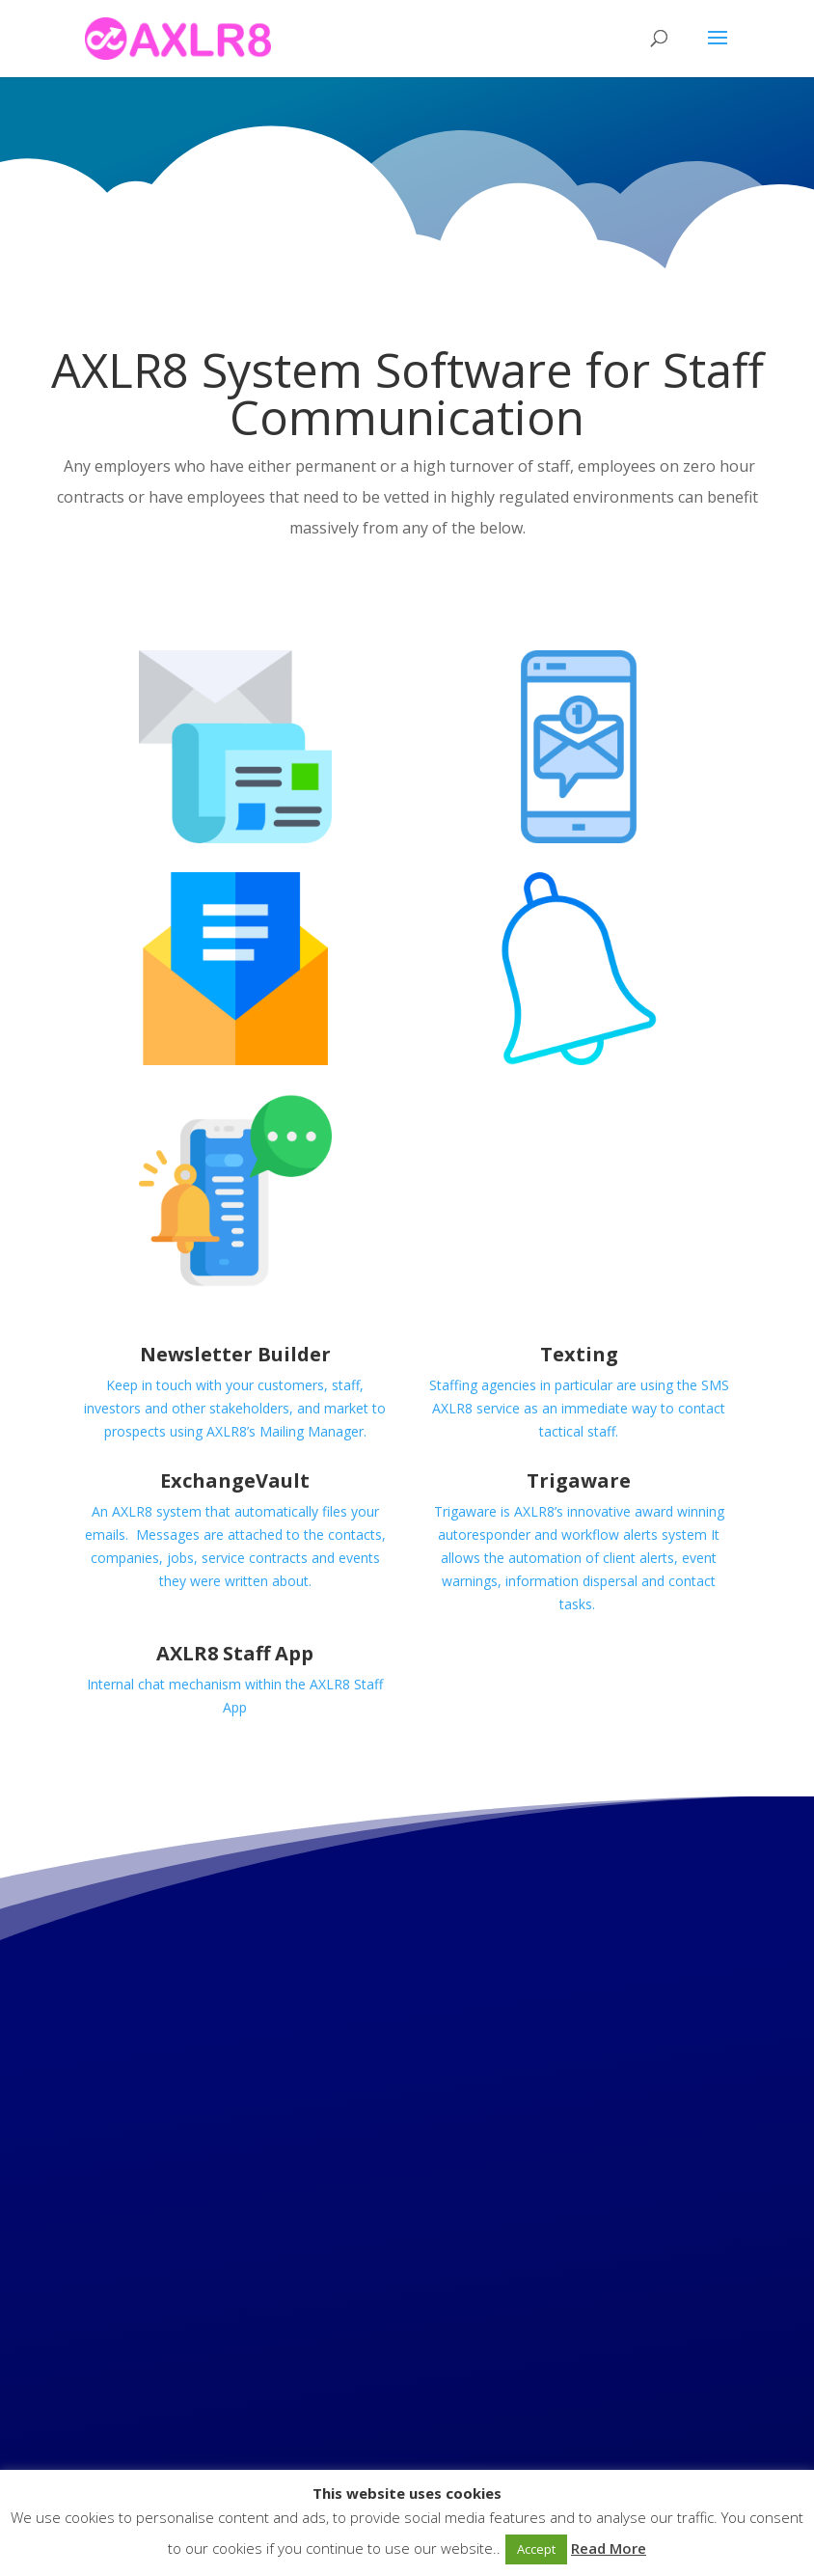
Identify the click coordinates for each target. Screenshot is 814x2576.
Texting (579, 1354)
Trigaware (579, 1480)
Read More (608, 2548)
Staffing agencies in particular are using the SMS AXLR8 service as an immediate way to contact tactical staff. (579, 1408)
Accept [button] (536, 2549)
